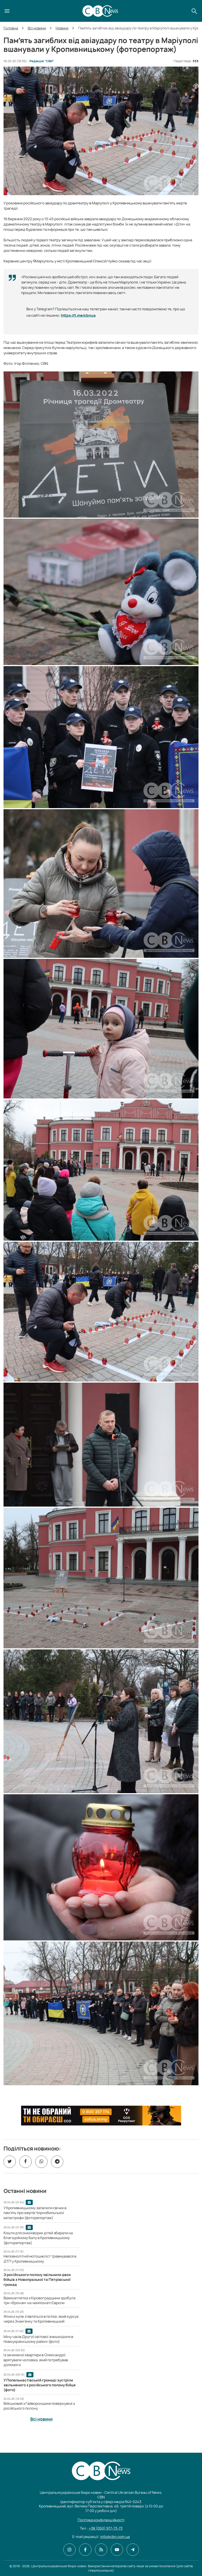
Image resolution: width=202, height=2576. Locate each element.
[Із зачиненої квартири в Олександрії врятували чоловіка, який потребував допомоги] (36, 2359)
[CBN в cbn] (101, 2549)
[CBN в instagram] (69, 2549)
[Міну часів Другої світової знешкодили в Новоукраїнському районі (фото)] (38, 2339)
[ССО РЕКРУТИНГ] (101, 2115)
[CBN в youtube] (117, 2549)
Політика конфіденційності (101, 2520)
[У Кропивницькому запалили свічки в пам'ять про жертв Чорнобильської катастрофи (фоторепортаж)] (35, 2212)
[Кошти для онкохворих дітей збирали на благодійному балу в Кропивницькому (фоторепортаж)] (38, 2238)
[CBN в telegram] (133, 2549)
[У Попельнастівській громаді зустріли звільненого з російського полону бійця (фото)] (40, 2385)
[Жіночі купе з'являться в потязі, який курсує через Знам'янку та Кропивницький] (41, 2319)
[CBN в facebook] (85, 2549)
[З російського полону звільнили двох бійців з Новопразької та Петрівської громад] (37, 2279)
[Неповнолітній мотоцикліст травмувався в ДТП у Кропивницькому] (40, 2258)
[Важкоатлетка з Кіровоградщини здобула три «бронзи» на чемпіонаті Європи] (39, 2300)
